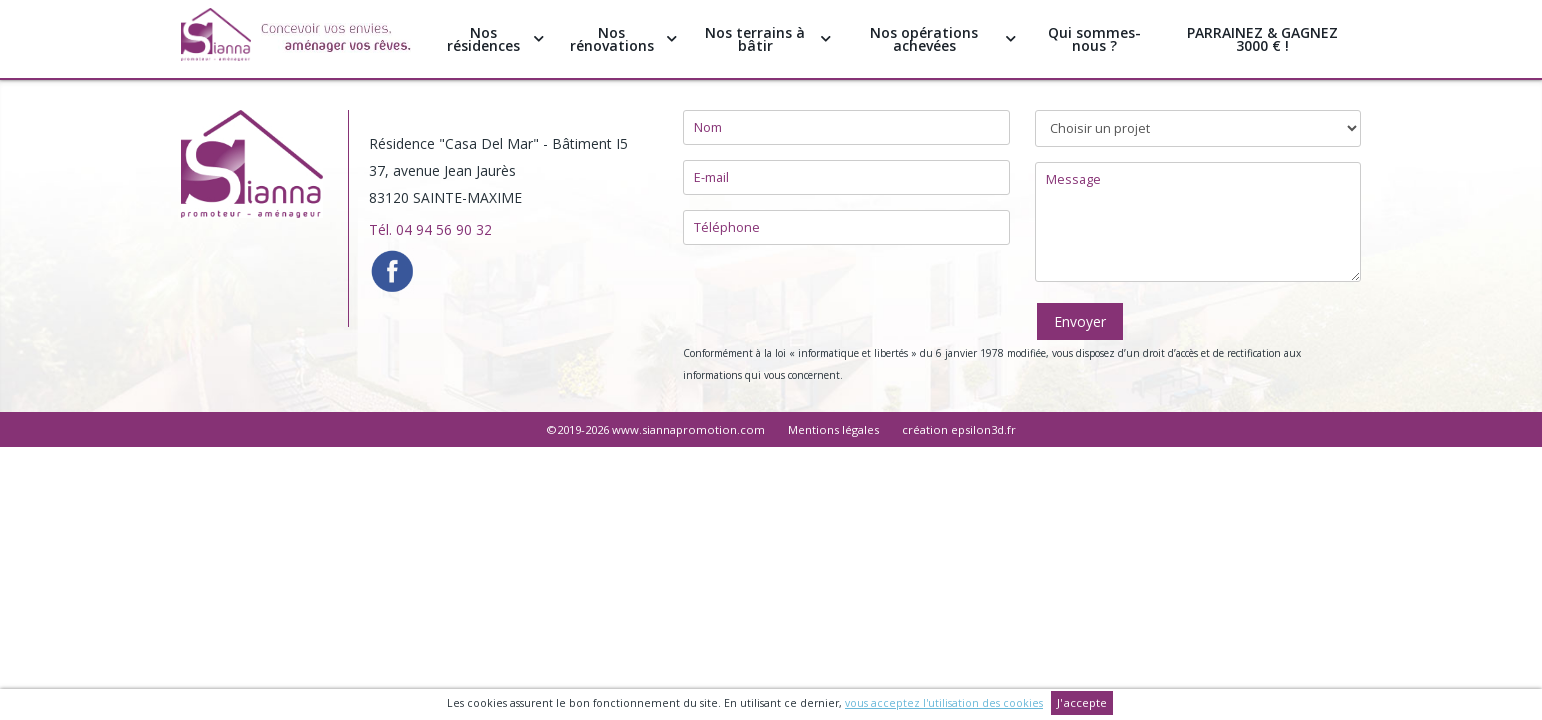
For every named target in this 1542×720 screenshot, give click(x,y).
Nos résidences (495, 39)
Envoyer (1080, 321)
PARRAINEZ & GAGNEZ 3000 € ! (1262, 39)
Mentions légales (833, 429)
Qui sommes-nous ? (1094, 39)
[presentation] (835, 299)
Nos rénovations (623, 39)
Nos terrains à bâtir (768, 39)
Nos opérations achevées (942, 39)
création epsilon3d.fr (959, 429)
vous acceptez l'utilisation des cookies (944, 703)
